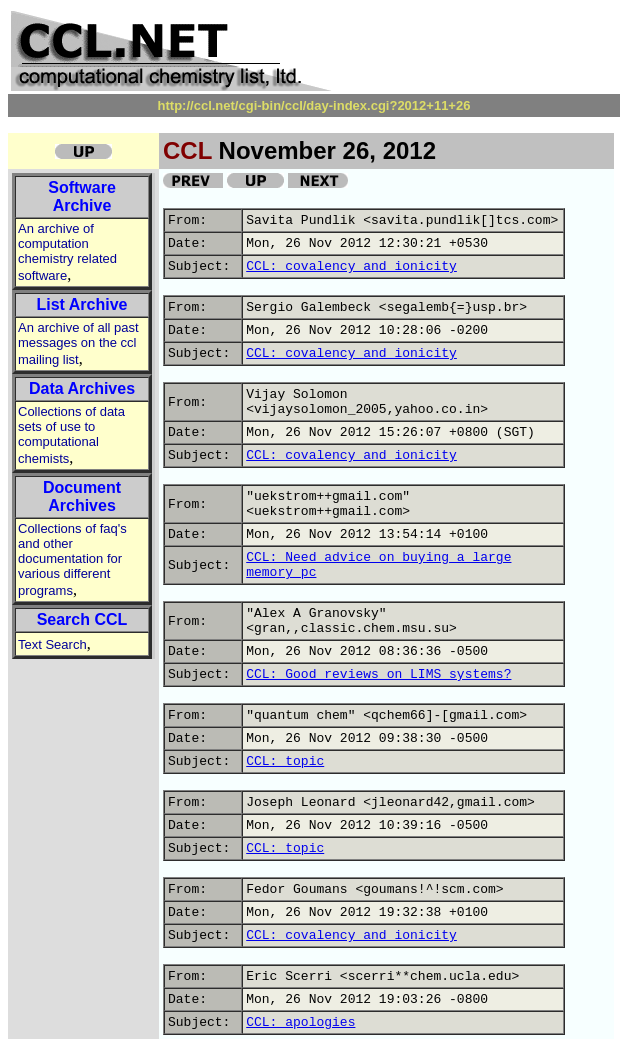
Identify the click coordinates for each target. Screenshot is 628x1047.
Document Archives (82, 496)
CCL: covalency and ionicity (351, 266)
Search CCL (82, 619)
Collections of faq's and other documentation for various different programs (72, 559)
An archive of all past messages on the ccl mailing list (78, 343)
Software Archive (82, 196)
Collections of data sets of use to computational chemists (71, 435)
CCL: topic (285, 761)
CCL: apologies (300, 1022)
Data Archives (82, 388)
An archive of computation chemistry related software (67, 252)
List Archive (82, 304)
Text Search (52, 644)
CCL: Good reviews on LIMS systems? (378, 674)
